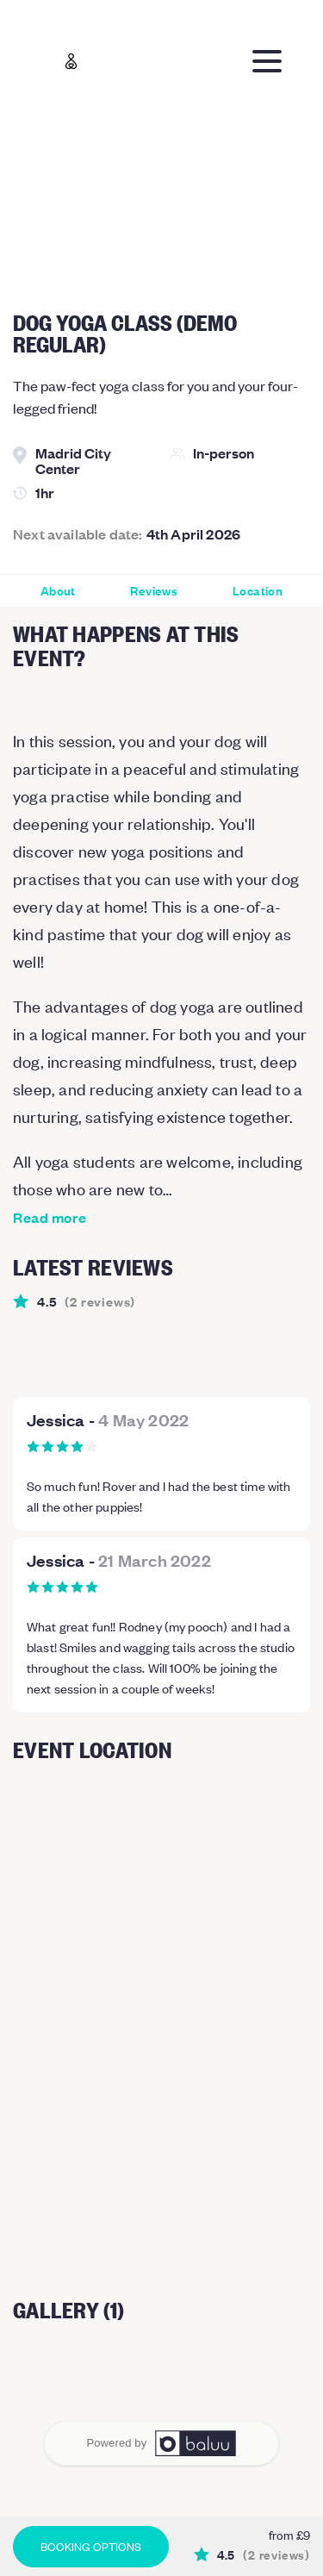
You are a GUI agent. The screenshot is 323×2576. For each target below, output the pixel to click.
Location (258, 590)
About (58, 590)
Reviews (153, 590)
